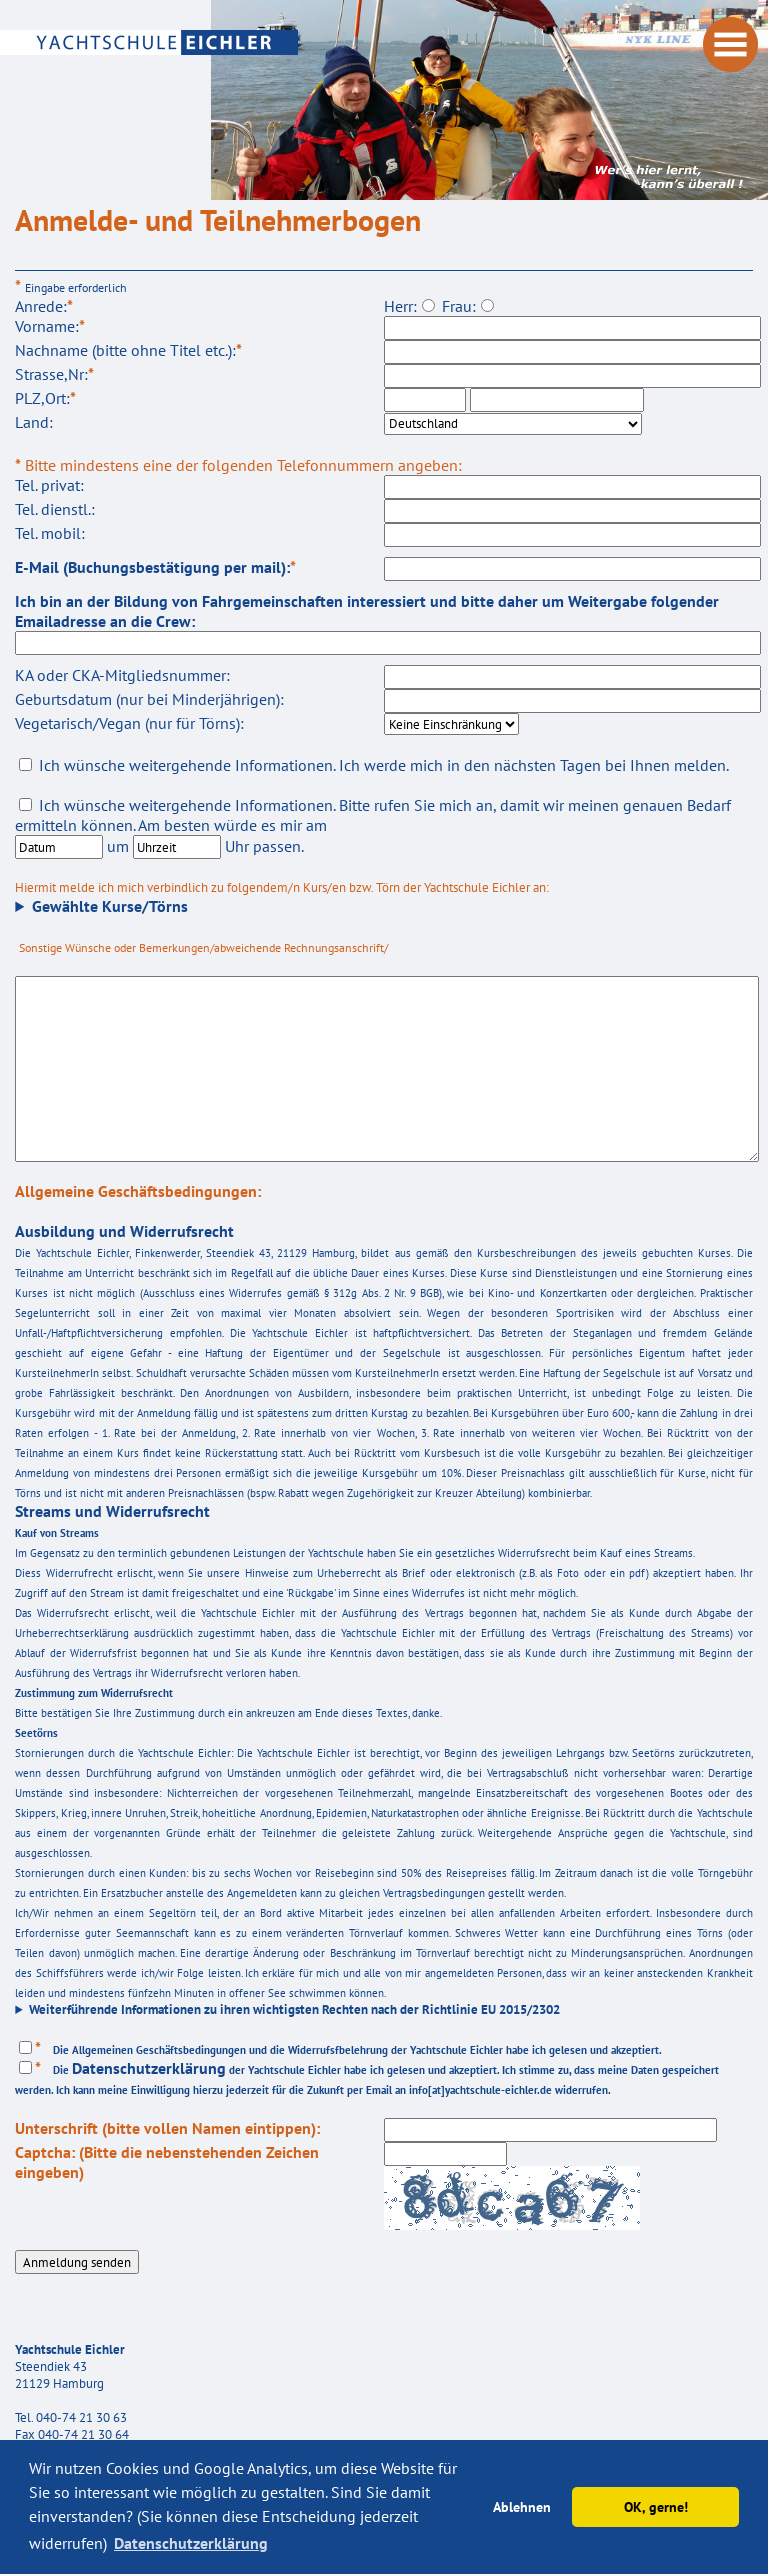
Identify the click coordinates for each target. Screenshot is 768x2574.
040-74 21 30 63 (81, 2417)
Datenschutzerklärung (149, 2068)
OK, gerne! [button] (656, 2506)
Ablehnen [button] (522, 2506)
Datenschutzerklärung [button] (191, 2543)
